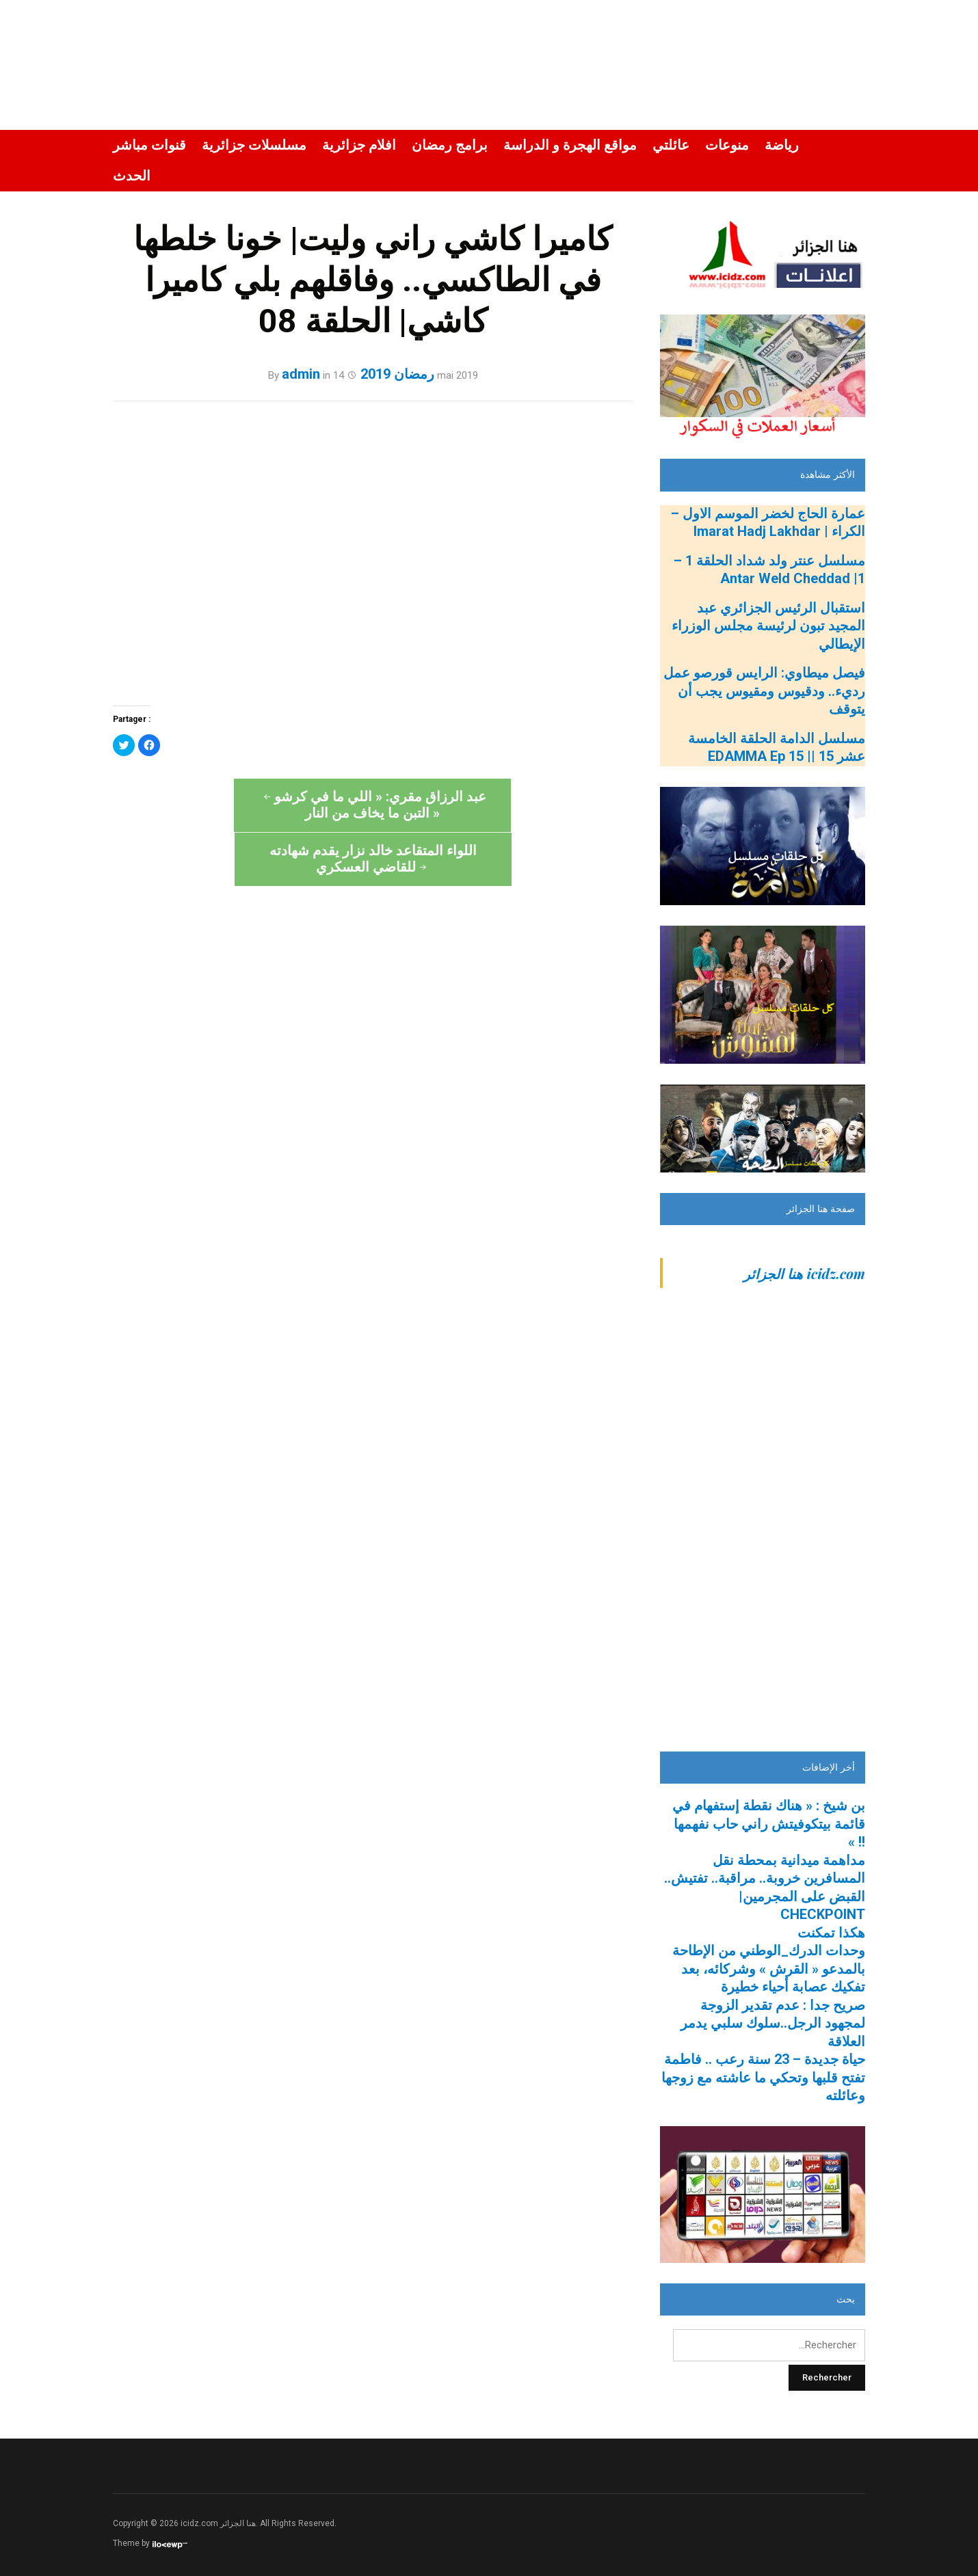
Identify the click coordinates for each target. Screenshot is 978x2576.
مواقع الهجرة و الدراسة (570, 145)
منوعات (727, 145)
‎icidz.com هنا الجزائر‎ (804, 1273)
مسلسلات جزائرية (254, 145)
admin (301, 374)
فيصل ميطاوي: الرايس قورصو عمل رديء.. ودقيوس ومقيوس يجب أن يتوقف (764, 691)
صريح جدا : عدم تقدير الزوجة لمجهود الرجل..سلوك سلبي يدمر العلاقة (772, 2023)
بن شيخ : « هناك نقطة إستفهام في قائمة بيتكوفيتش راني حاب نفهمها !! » (768, 1824)
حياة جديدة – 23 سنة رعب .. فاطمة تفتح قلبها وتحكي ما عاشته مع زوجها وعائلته (763, 2078)
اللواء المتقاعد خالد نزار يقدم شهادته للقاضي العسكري (503, 804)
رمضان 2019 (397, 374)
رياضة (782, 145)
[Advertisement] (762, 1526)
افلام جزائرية (359, 145)
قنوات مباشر (149, 145)
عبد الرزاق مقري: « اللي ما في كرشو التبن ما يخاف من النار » (243, 804)
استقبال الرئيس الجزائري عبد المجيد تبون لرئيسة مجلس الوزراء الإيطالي (768, 626)
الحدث (131, 175)
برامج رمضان (450, 145)
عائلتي (670, 145)
